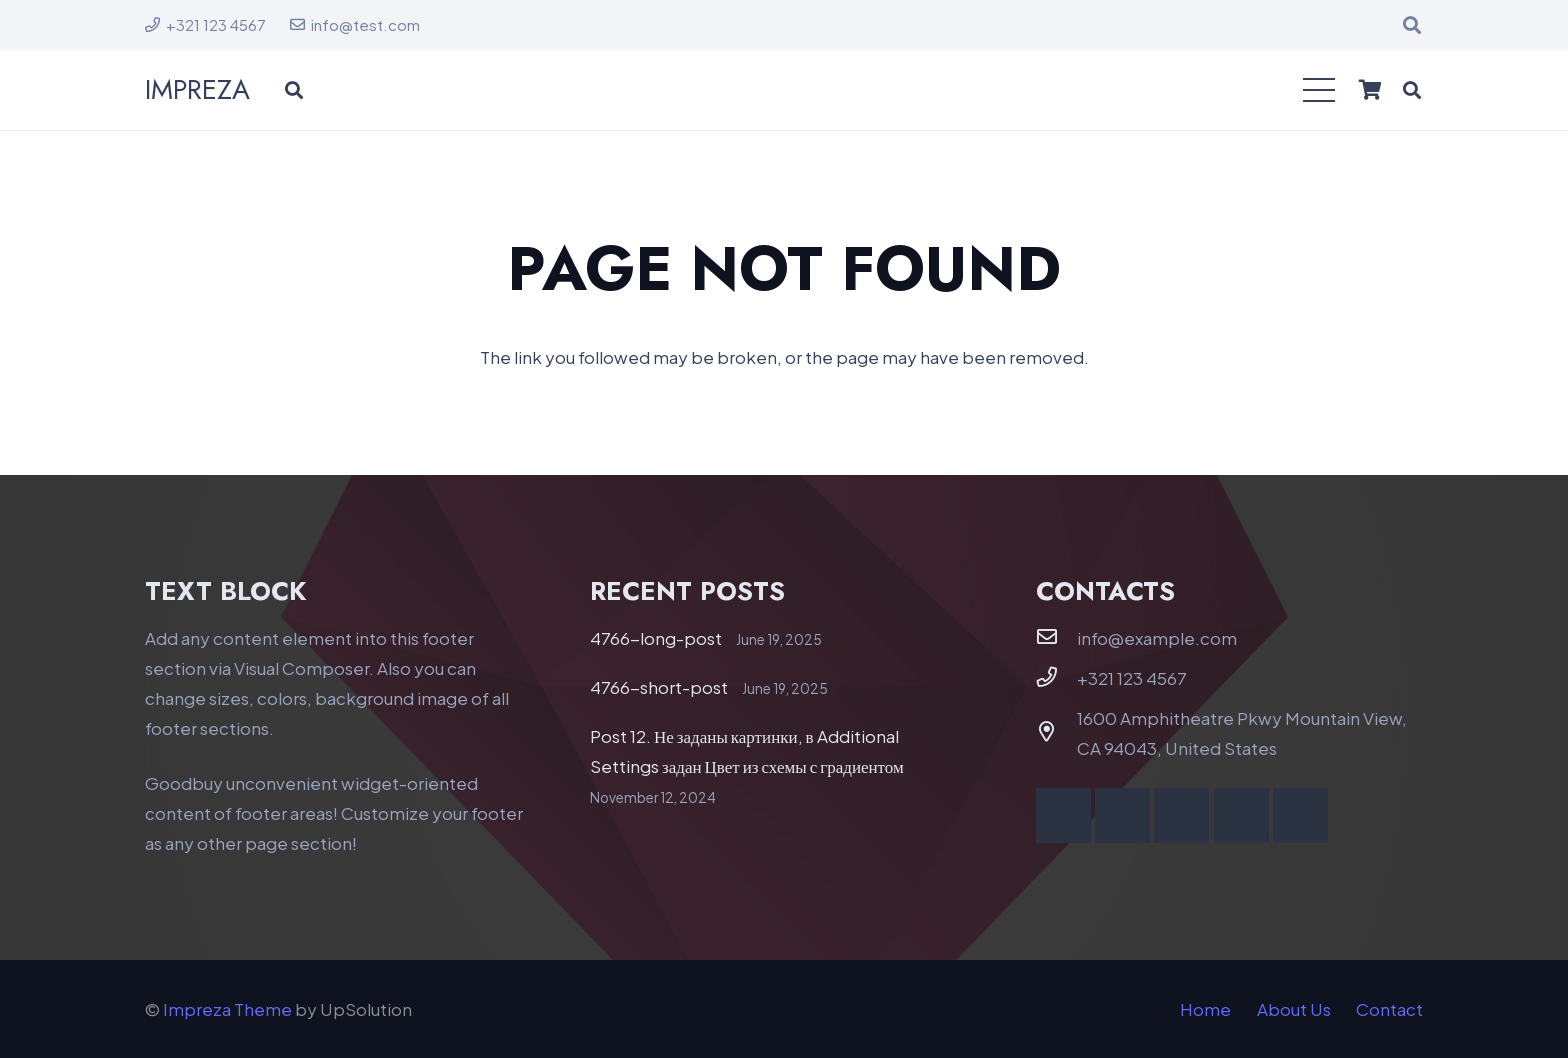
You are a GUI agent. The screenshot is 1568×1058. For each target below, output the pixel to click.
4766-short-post (659, 687)
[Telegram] (1300, 815)
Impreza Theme (227, 1009)
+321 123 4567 (1132, 678)
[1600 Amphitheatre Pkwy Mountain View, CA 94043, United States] (1057, 732)
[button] (1412, 25)
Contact (1389, 1009)
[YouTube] (1122, 815)
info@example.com (1157, 638)
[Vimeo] (1181, 815)
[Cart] (1370, 90)
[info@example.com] (1057, 637)
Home (1205, 1009)
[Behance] (1241, 815)
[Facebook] (1063, 815)
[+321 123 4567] (1057, 677)
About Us (1294, 1009)
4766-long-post (656, 638)
